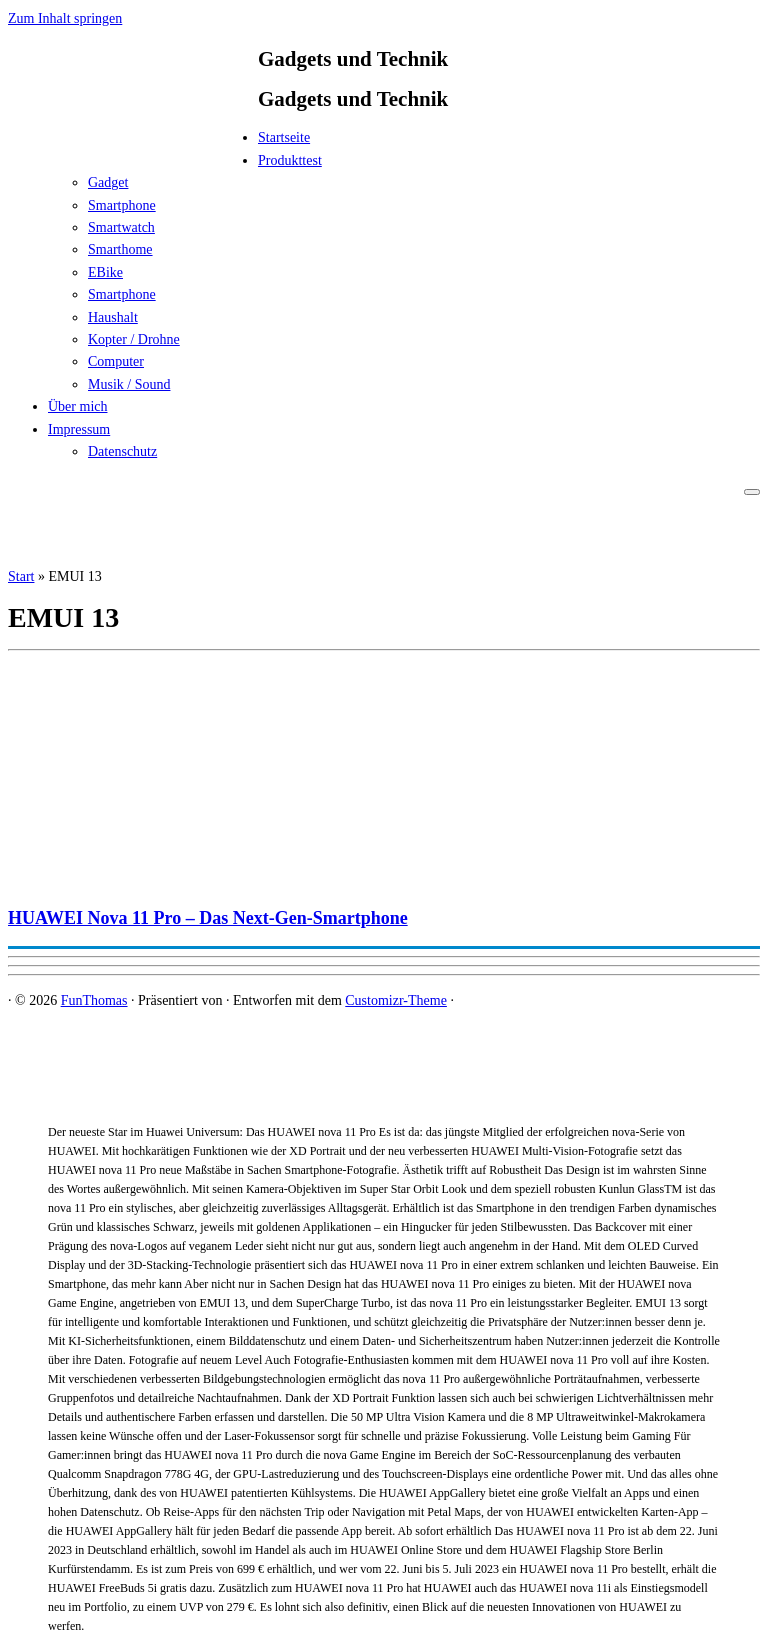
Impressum (79, 429)
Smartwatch (121, 227)
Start (21, 576)
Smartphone (122, 205)
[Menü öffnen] (752, 492)
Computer (116, 361)
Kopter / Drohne (134, 339)
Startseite (284, 137)
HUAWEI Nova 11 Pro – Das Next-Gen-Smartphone (208, 918)
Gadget (108, 182)
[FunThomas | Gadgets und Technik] (133, 143)
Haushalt (113, 317)
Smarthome (120, 249)
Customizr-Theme (396, 1000)
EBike (105, 272)
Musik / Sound (129, 384)
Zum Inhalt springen (65, 18)
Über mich (77, 406)
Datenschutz (122, 451)
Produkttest (290, 160)
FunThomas (94, 1000)
